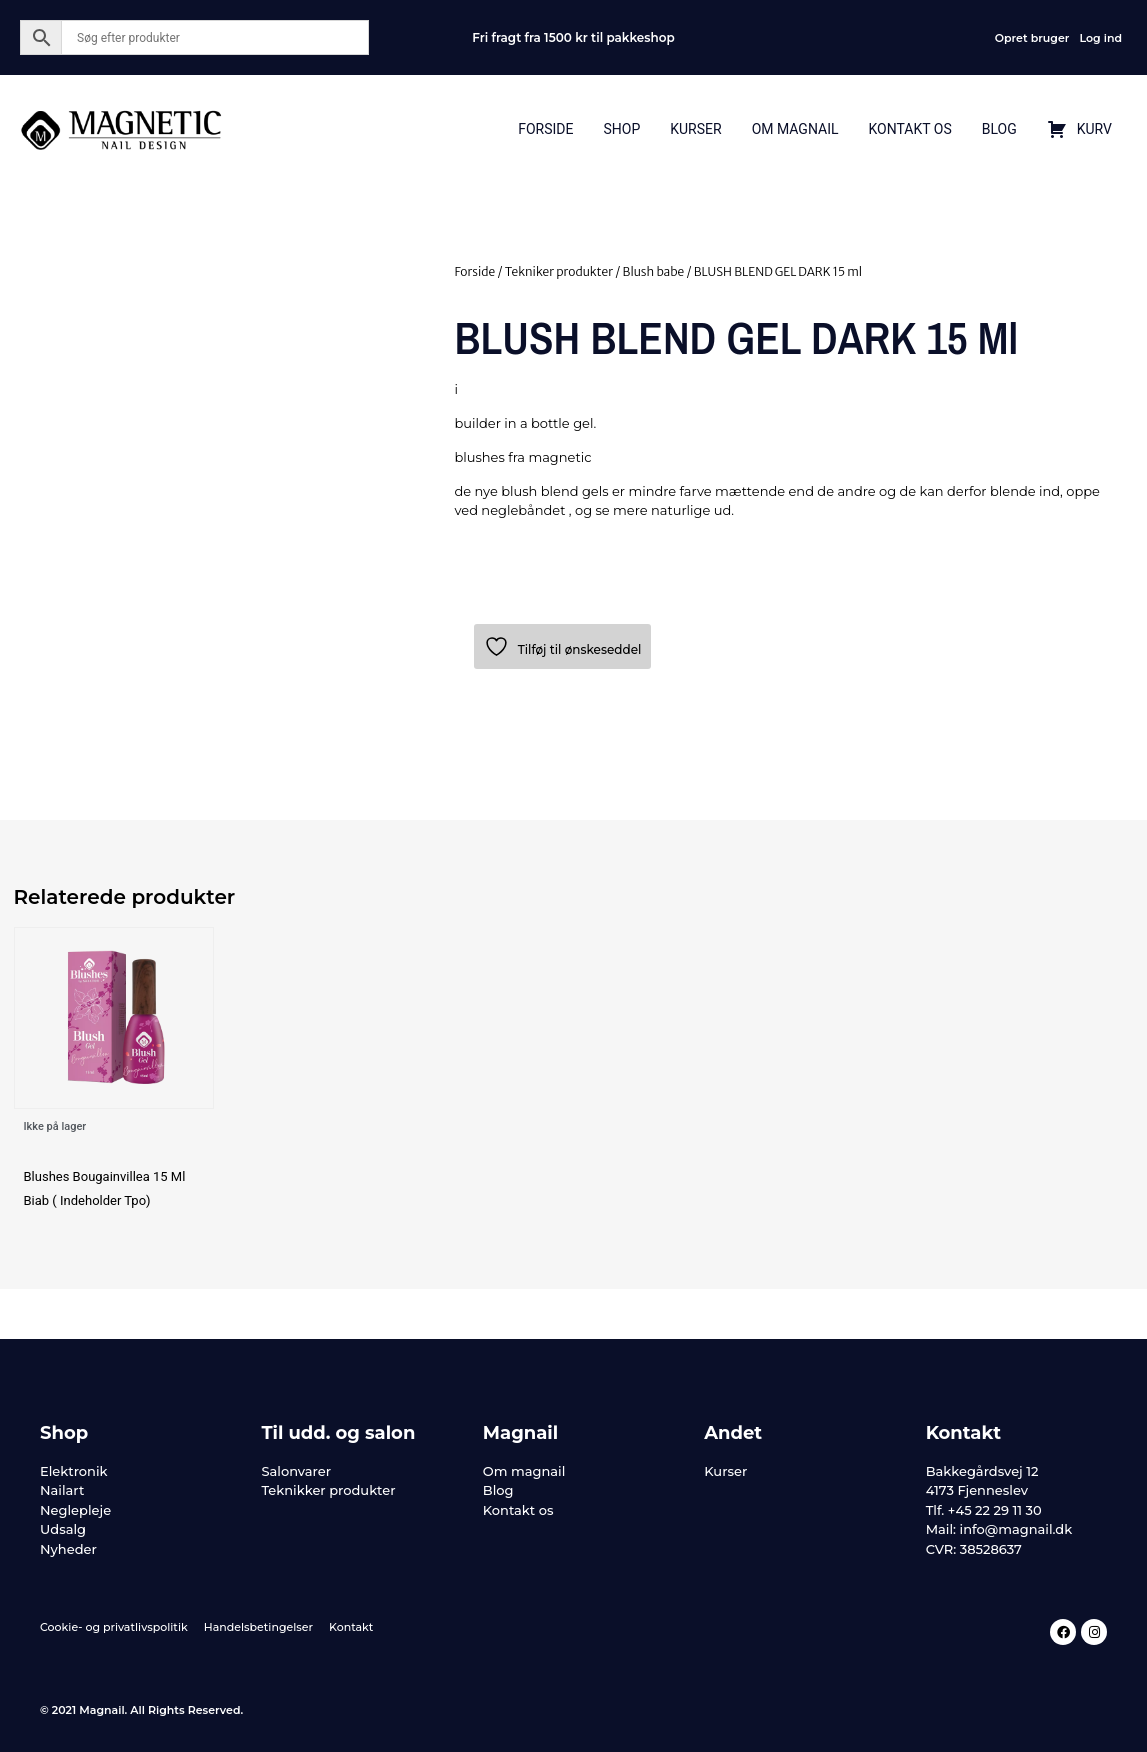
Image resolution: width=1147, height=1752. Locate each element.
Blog (999, 129)
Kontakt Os (909, 129)
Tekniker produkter (559, 271)
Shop (621, 129)
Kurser (695, 129)
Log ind (1100, 38)
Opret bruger (1032, 38)
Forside (545, 129)
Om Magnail (795, 129)
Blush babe (654, 271)
